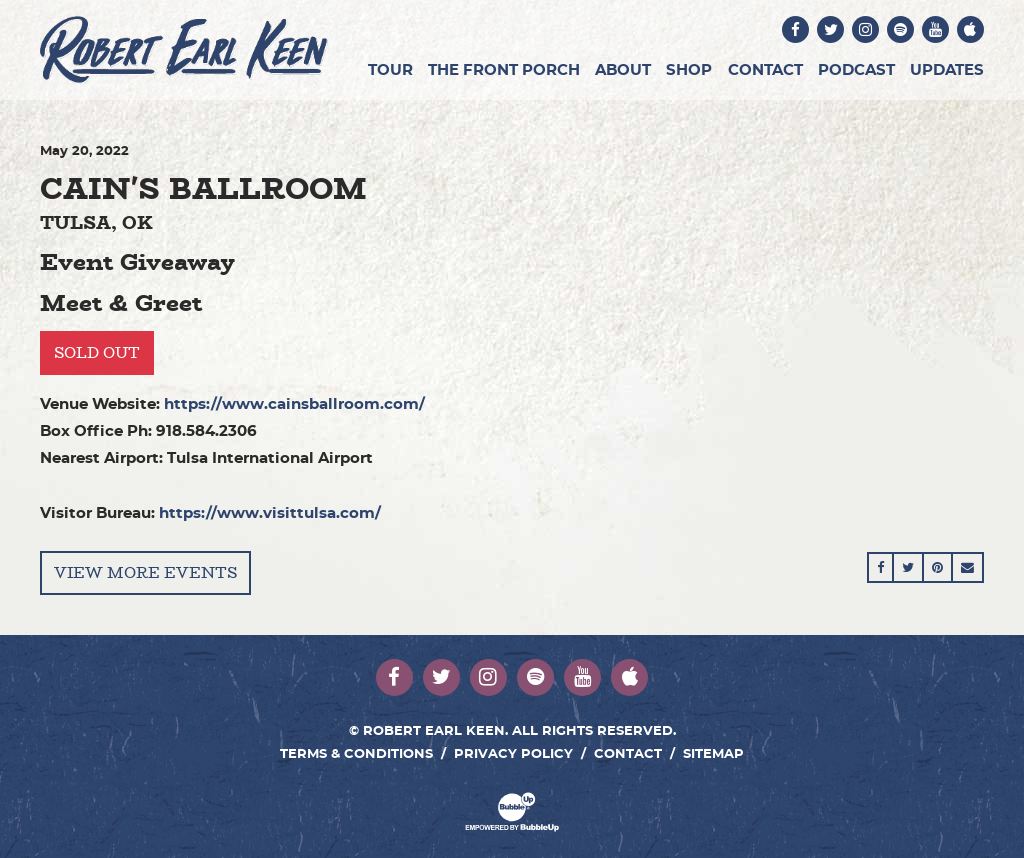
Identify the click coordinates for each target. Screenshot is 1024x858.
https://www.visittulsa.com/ (270, 513)
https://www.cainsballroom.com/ (294, 404)
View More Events (145, 572)
